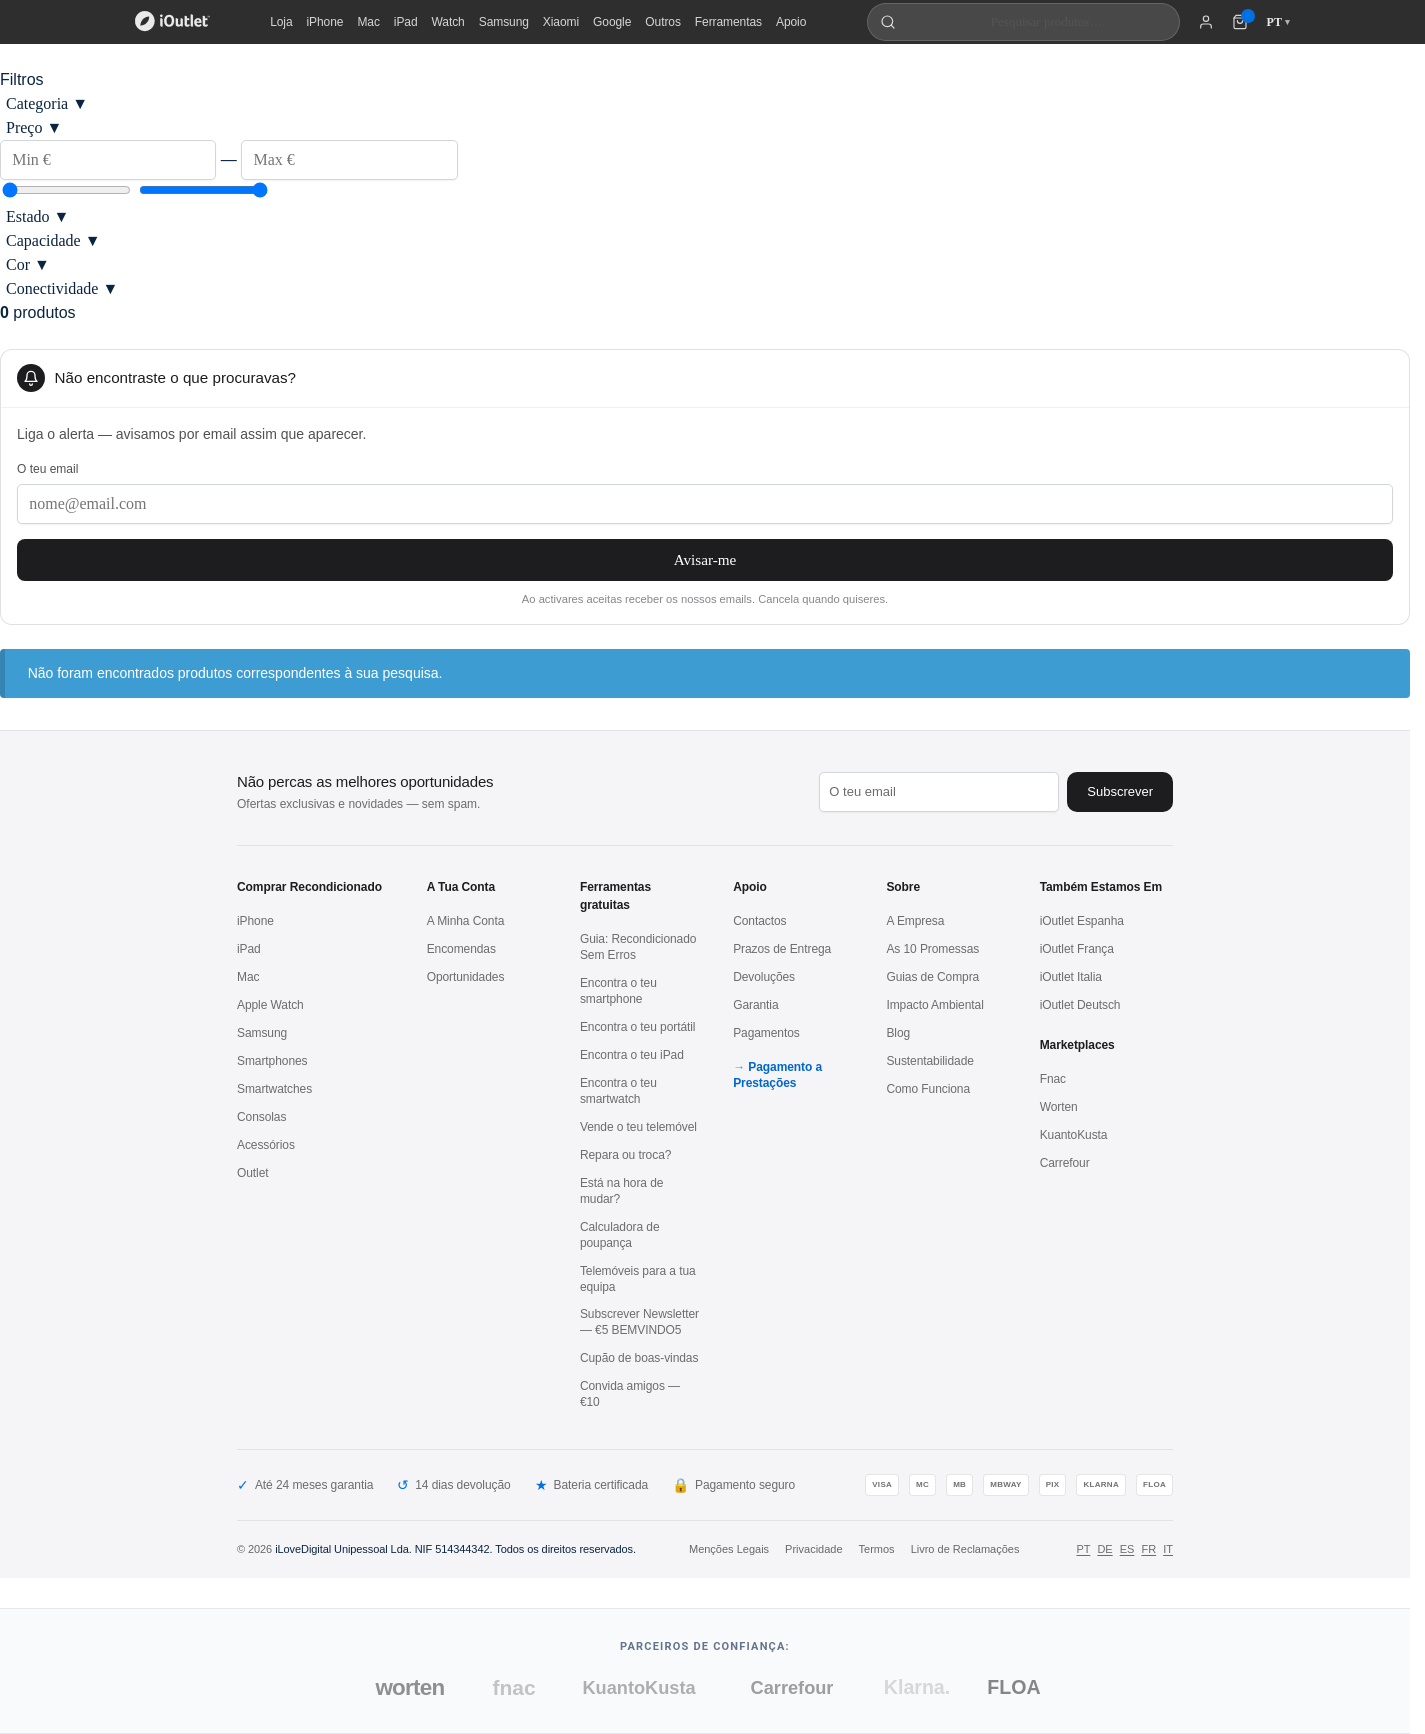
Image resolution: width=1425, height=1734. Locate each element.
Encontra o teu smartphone (618, 991)
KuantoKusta (1074, 1135)
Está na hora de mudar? (622, 1191)
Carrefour (1065, 1163)
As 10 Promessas (932, 949)
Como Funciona (928, 1089)
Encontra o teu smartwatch (618, 1091)
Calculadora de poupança (620, 1235)
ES (1127, 1549)
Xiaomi (561, 22)
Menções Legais (729, 1549)
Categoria (47, 103)
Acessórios (266, 1145)
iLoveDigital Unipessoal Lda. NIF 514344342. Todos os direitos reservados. (455, 1549)
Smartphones (272, 1061)
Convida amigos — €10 (630, 1394)
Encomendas (461, 949)
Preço (34, 127)
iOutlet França (1077, 949)
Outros (663, 22)
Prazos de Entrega (782, 949)
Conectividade (62, 288)
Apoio (791, 22)
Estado (37, 216)
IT (1168, 1549)
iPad (406, 22)
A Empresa (915, 921)
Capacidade (53, 240)
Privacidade (813, 1549)
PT (1083, 1549)
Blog (898, 1033)
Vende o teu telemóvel (638, 1127)
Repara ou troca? (625, 1155)
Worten (1059, 1107)
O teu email (47, 469)
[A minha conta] (1206, 22)
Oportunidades (466, 977)
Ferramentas (728, 22)
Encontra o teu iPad (632, 1055)
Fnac (1053, 1079)
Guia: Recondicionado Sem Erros (638, 947)
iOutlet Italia (1071, 977)
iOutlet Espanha (1082, 921)
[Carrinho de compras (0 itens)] (1240, 22)
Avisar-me (705, 559)
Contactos (759, 921)
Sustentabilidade (929, 1061)
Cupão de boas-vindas (639, 1358)
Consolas (261, 1117)
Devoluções (764, 977)
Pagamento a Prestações (777, 1075)
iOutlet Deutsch (1080, 1005)
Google (612, 22)
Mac (368, 22)
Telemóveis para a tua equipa (638, 1279)
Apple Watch (270, 1005)
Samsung (504, 22)
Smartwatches (274, 1089)
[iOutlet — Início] (172, 22)
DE (1104, 1549)
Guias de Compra (932, 977)
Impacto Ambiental (934, 1005)
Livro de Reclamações (965, 1549)
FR (1148, 1549)
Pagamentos (766, 1033)
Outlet (253, 1173)
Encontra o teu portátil (638, 1027)
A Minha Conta (466, 921)
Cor (28, 264)
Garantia (755, 1005)
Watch (448, 22)
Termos (877, 1549)
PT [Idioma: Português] (1278, 22)
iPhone (325, 22)
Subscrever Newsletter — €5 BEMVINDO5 (639, 1322)
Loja (281, 22)
